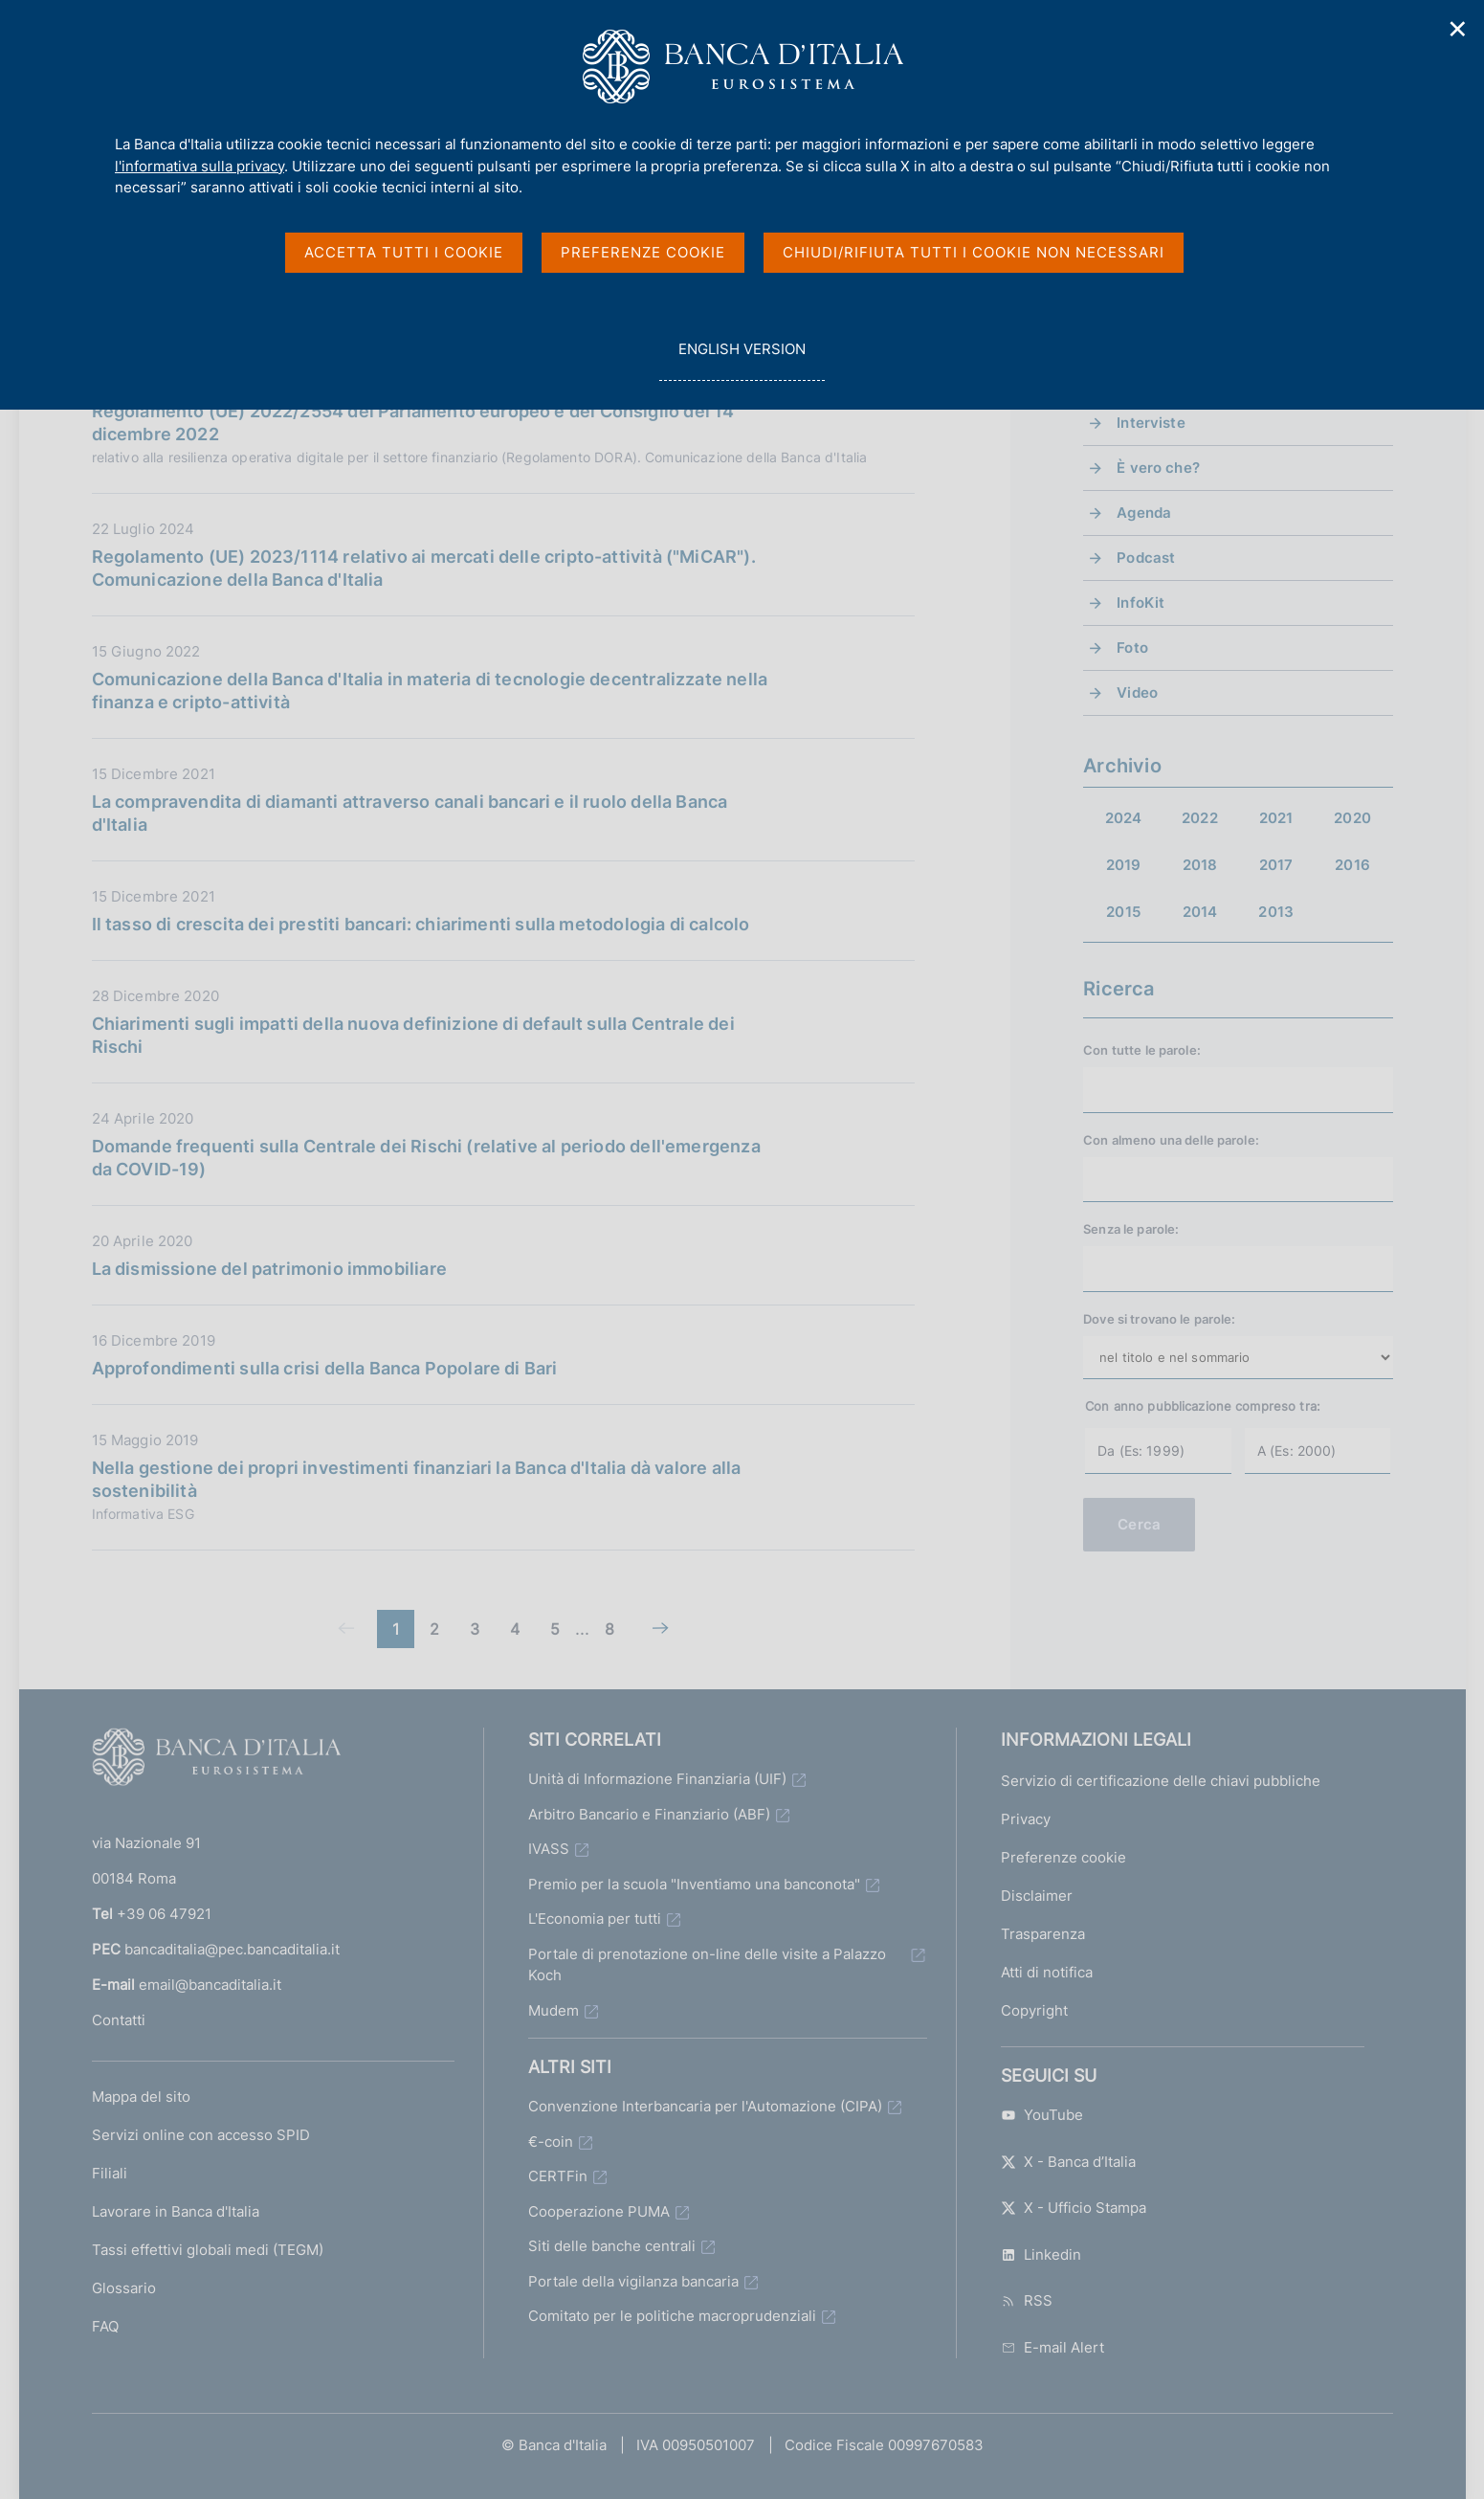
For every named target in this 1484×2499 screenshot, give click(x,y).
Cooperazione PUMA (599, 2211)
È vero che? (1158, 467)
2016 (1352, 865)
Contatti (118, 2020)
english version (741, 359)
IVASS (548, 1849)
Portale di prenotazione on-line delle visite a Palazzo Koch (707, 1965)
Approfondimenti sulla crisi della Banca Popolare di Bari (325, 1368)
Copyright (1034, 2010)
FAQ (105, 2326)
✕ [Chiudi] (1458, 29)
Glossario (124, 2288)
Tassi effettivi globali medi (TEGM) (207, 2250)
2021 (1276, 818)
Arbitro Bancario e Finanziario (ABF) (649, 1814)
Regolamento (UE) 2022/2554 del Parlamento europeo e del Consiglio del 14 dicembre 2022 (413, 422)
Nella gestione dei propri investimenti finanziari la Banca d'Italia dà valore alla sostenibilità (417, 1479)
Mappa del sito (141, 2096)
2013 (1276, 912)
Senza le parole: (1131, 1229)
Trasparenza (1043, 1934)
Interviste (1151, 422)
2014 (1200, 912)
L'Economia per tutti (594, 1918)
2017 (1276, 865)
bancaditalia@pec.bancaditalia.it (232, 1949)
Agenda (1144, 512)
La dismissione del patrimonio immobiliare (269, 1269)
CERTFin (557, 2176)
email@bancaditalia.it (210, 1984)
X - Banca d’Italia (1068, 2162)
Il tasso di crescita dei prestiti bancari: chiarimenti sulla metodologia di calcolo (421, 924)
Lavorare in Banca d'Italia (175, 2211)
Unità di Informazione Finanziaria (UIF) (657, 1779)
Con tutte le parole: (1142, 1050)
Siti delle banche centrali (612, 2246)
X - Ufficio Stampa (1073, 2207)
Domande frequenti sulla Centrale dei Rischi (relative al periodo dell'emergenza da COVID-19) (426, 1157)
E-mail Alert (1052, 2347)
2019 (1123, 865)
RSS (1026, 2300)
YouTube (1042, 2115)
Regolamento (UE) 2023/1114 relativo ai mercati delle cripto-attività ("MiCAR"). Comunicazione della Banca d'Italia (424, 568)
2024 (1123, 818)
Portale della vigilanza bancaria (633, 2281)
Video (1137, 692)
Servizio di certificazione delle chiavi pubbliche (1160, 1781)
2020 (1352, 818)
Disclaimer (1037, 1895)
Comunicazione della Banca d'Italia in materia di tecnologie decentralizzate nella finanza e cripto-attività (430, 690)
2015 (1123, 912)
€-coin (550, 2141)
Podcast (1146, 557)
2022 (1200, 818)
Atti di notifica (1047, 1972)
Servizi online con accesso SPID (201, 2135)
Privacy (1026, 1819)
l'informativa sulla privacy (199, 166)
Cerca (1139, 1524)
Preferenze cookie (1063, 1857)
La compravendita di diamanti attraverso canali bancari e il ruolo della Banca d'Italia (410, 813)
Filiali (109, 2173)
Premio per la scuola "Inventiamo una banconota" (694, 1884)
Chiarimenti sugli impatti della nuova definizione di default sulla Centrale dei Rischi (413, 1035)
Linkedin (1041, 2254)
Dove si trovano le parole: (1159, 1319)
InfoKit (1140, 602)
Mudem (553, 2010)
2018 (1200, 865)
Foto (1132, 647)
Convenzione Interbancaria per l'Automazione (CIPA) (705, 2106)
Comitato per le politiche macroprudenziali (672, 2316)
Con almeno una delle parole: (1171, 1140)
